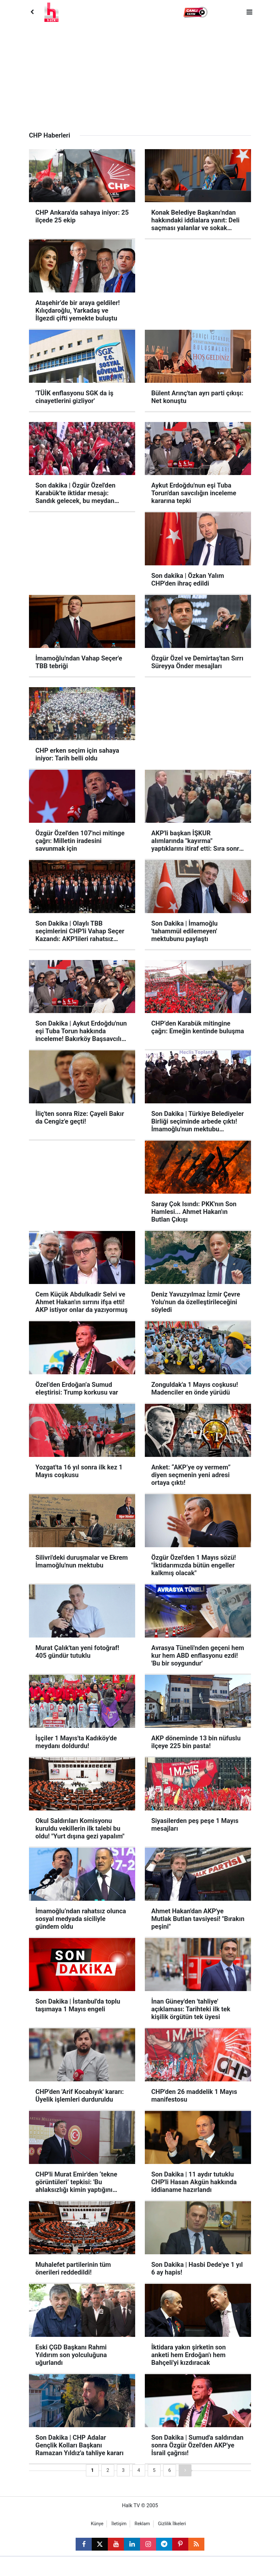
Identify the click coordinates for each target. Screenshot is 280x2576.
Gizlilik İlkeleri (172, 2524)
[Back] (32, 12)
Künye (97, 2524)
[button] (196, 12)
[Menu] (249, 12)
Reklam (142, 2524)
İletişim (118, 2524)
